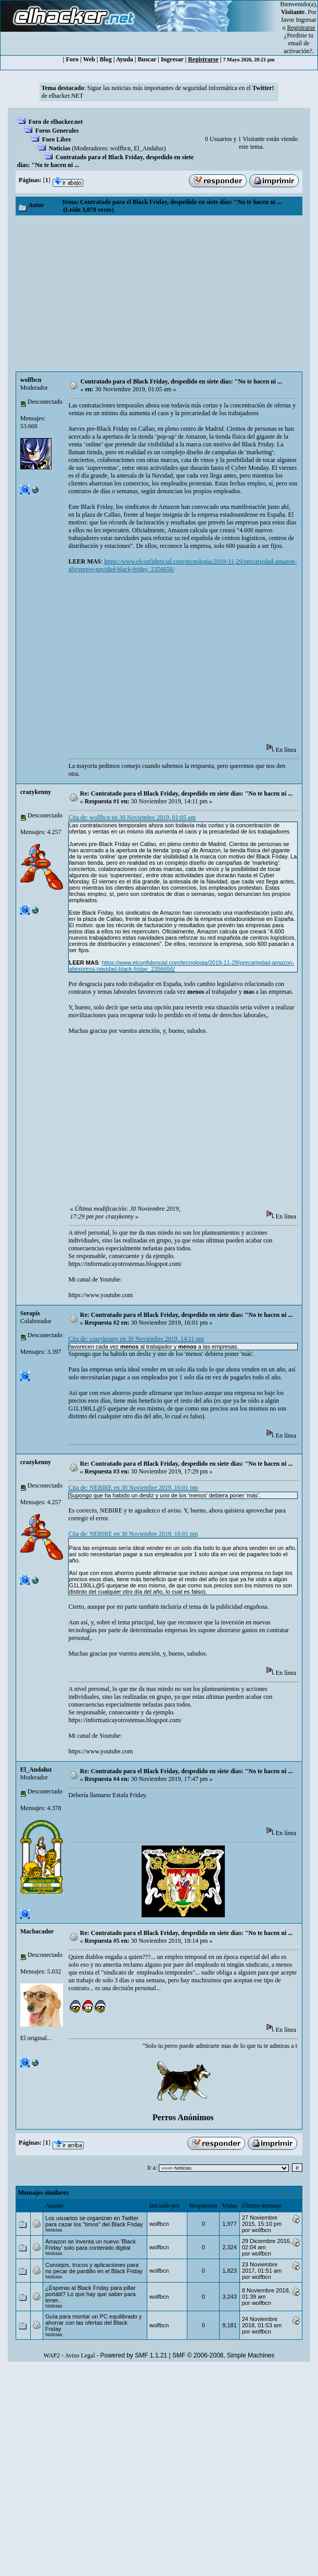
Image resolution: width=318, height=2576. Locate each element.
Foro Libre (56, 139)
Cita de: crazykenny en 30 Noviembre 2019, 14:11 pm (136, 1338)
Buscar (147, 59)
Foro (72, 59)
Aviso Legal (80, 2355)
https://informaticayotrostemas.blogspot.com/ (125, 1263)
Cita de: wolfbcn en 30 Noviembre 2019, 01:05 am (131, 817)
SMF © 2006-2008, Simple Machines (223, 2355)
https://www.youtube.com (100, 1295)
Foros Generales (57, 130)
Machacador (37, 1931)
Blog (105, 59)
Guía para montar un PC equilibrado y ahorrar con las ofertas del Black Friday (93, 2322)
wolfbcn (120, 148)
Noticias (59, 148)
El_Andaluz (148, 148)
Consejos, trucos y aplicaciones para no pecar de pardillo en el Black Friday (94, 2268)
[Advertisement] (159, 293)
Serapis (30, 1313)
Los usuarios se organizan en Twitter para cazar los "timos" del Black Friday (94, 2221)
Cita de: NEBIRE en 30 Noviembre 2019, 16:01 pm (133, 1487)
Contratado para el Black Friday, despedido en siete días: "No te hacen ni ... (181, 381)
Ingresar (306, 19)
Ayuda (124, 59)
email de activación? (298, 47)
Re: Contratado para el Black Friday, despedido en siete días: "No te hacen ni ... (186, 793)
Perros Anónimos (182, 2117)
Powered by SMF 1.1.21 (134, 2355)
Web (89, 59)
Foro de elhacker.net (56, 121)
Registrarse (203, 59)
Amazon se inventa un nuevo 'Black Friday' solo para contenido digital (90, 2244)
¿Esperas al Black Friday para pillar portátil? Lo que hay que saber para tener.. (90, 2294)
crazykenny (35, 792)
